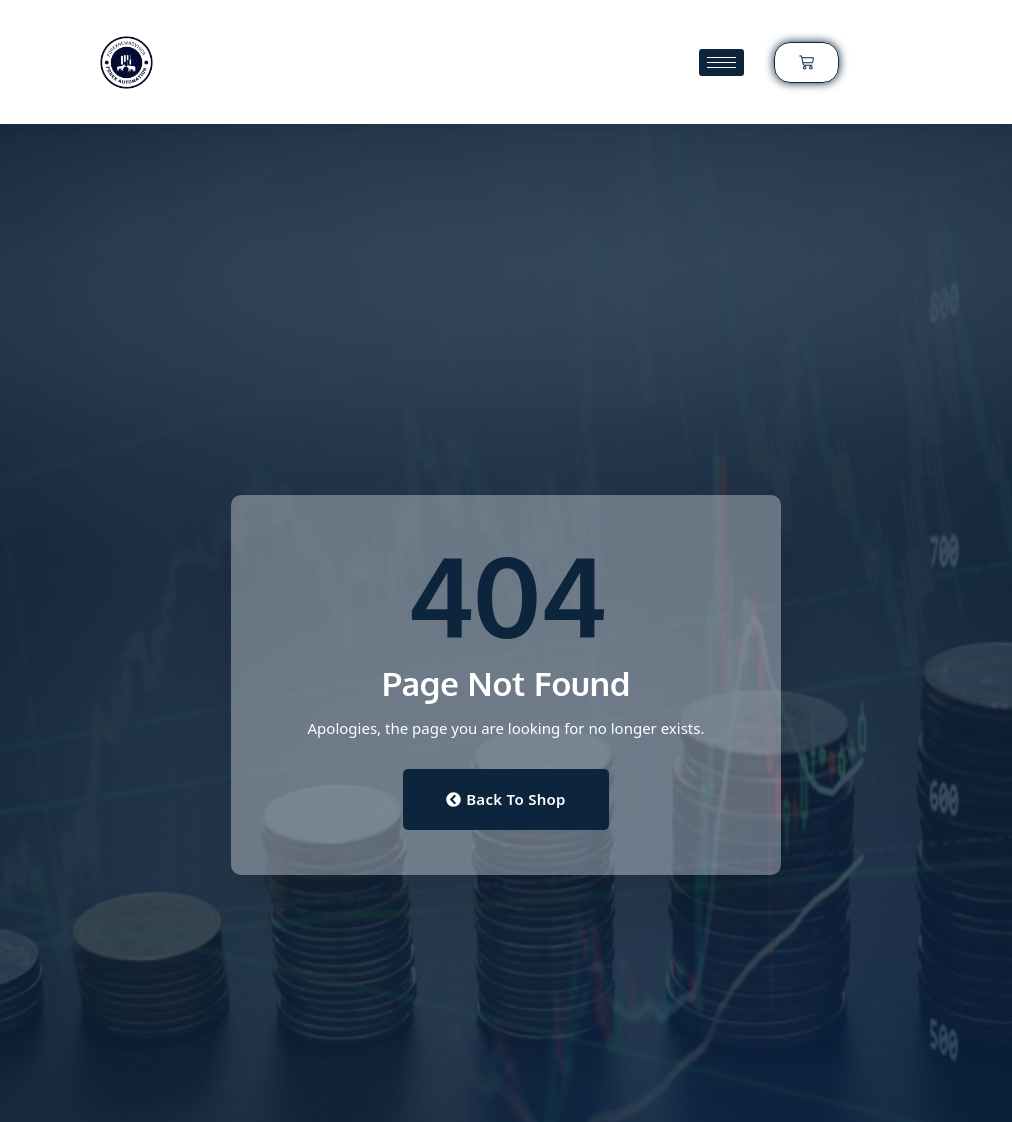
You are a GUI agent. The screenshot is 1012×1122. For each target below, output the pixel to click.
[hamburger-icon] (721, 62)
